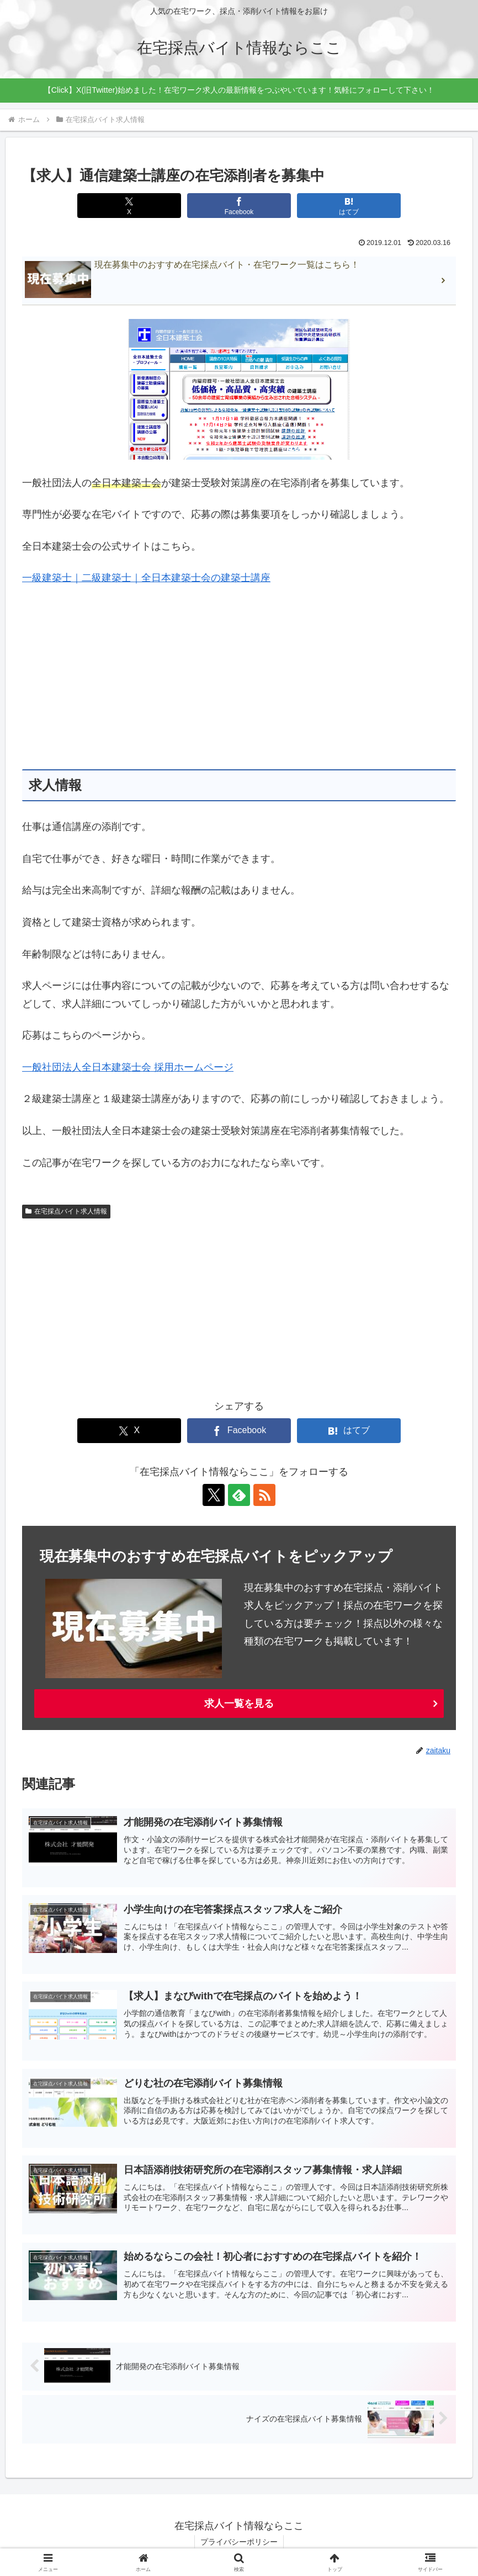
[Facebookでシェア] (239, 205)
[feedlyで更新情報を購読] (239, 1495)
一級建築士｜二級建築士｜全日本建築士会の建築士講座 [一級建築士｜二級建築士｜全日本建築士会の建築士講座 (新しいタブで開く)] (146, 577)
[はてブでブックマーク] (349, 205)
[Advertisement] (239, 678)
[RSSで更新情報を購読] (264, 1495)
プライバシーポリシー (239, 2541)
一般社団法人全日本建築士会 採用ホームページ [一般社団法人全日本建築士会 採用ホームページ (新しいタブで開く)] (127, 1067)
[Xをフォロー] (214, 1495)
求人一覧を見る (239, 1703)
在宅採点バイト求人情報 (66, 1211)
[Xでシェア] (129, 205)
